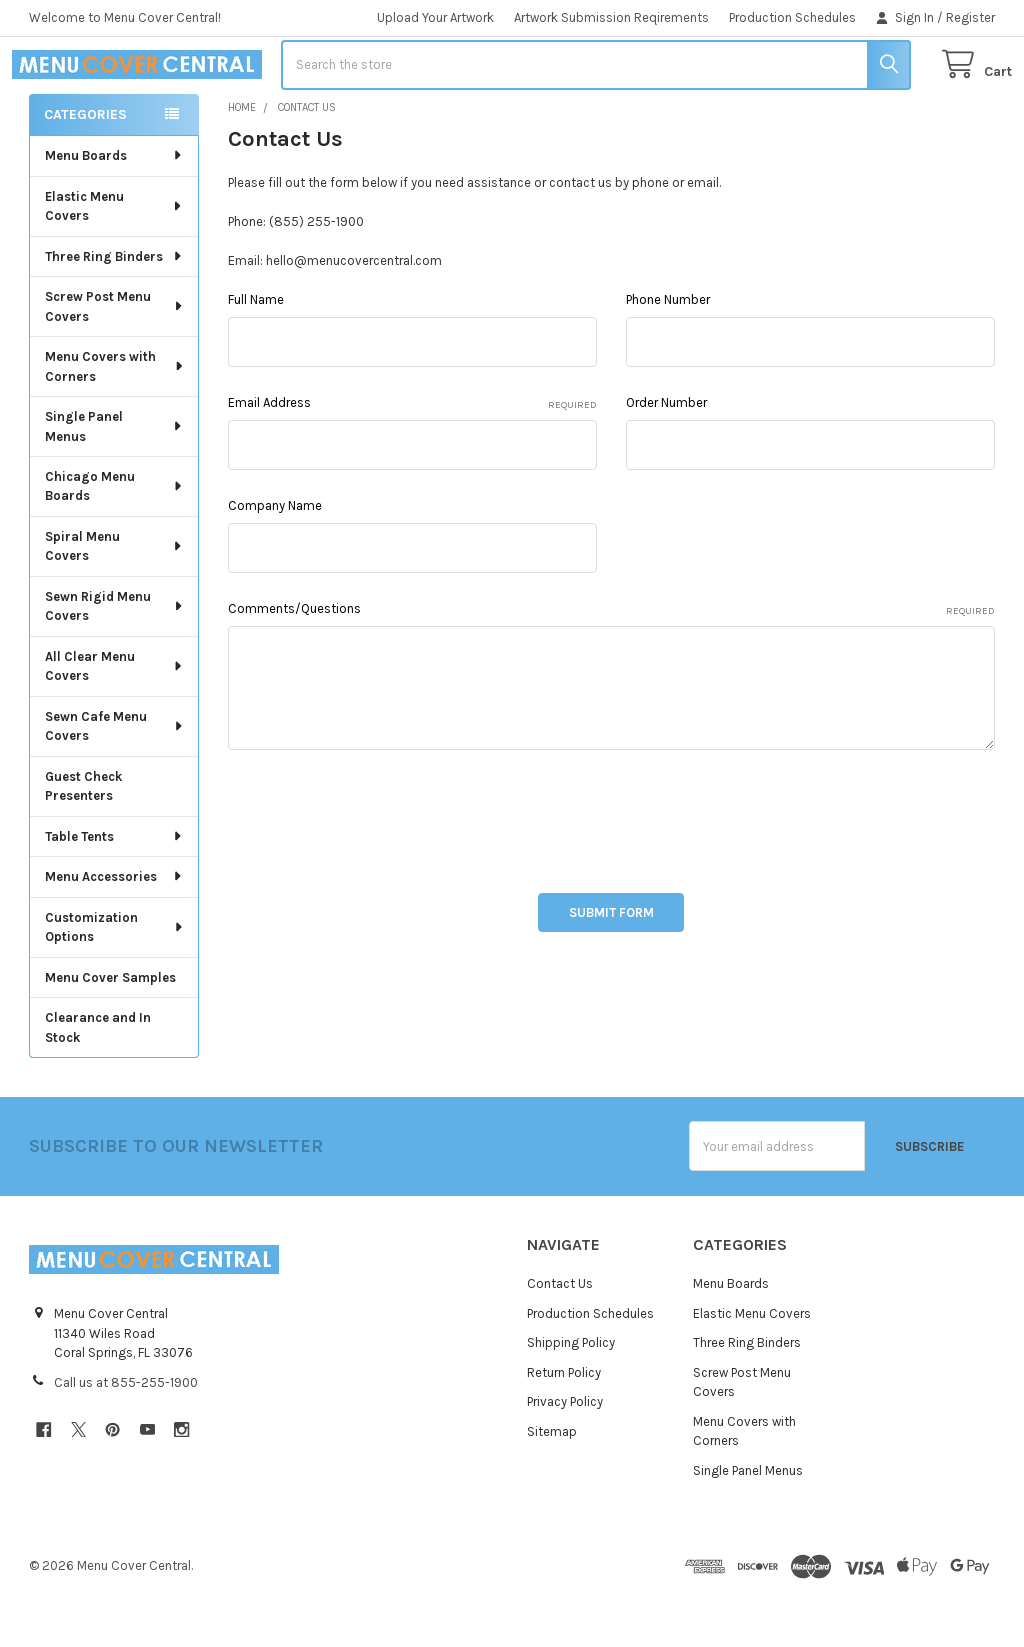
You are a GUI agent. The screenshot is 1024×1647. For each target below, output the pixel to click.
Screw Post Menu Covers (115, 359)
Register (970, 17)
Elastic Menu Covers (114, 259)
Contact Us (560, 1337)
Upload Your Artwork (435, 17)
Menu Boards (114, 208)
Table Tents (114, 889)
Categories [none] (85, 167)
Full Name (256, 353)
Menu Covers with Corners (115, 419)
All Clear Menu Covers (114, 719)
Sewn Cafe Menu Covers (114, 779)
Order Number (666, 456)
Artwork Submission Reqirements (611, 17)
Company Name (275, 559)
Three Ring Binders (114, 309)
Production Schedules (792, 17)
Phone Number (668, 353)
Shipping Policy (571, 1396)
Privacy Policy (565, 1455)
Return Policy (564, 1425)
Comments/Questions (611, 664)
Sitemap (552, 1484)
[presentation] (380, 869)
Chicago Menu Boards (114, 539)
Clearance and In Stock (98, 1080)
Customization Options (114, 980)
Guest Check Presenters (83, 839)
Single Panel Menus (114, 479)
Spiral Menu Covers (114, 599)
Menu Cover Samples (110, 1030)
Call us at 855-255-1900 (126, 1435)
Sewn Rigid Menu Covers (115, 659)
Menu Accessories (114, 929)
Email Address (412, 458)
